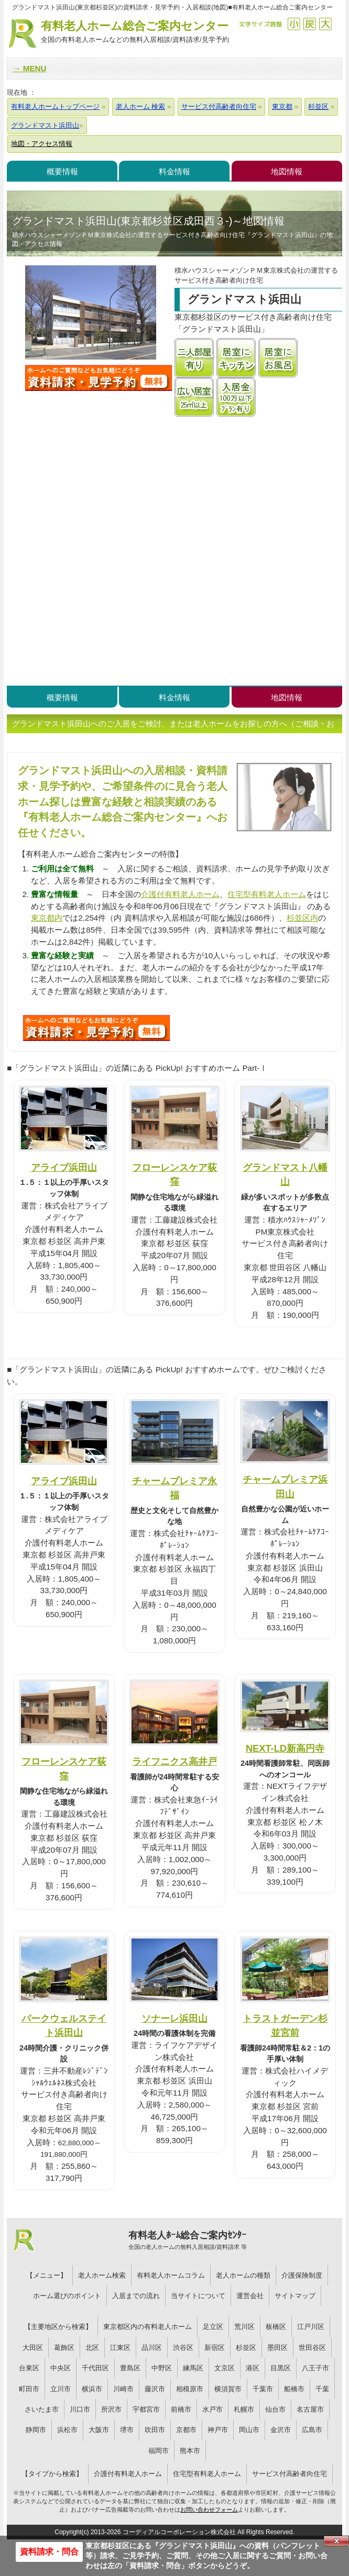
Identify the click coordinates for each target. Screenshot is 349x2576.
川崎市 (123, 2389)
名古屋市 (310, 2409)
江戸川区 (310, 2327)
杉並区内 (302, 917)
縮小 (293, 23)
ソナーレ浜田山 (174, 2018)
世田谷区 (312, 2347)
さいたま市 (42, 2409)
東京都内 (46, 917)
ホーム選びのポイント (67, 2296)
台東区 (29, 2368)
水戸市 (212, 2409)
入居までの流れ (136, 2296)
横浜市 (92, 2389)
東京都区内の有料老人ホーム (147, 2327)
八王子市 (315, 2368)
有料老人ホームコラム (171, 2275)
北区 (92, 2347)
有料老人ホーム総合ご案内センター (134, 32)
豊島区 (130, 2368)
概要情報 (62, 171)
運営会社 (250, 2296)
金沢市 (280, 2430)
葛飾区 (64, 2347)
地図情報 (286, 171)
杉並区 (246, 2347)
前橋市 (181, 2409)
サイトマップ (295, 2296)
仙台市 (275, 2409)
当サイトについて (198, 2296)
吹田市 (155, 2430)
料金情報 (174, 171)
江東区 (120, 2347)
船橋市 (294, 2389)
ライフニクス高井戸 (174, 1761)
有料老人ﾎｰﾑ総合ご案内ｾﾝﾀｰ (187, 2240)
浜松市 (67, 2430)
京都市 (186, 2430)
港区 (252, 2368)
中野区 (161, 2368)
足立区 (213, 2327)
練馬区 (193, 2368)
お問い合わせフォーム (209, 2509)
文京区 (224, 2368)
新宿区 (214, 2347)
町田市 (29, 2389)
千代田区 (95, 2368)
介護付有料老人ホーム (180, 894)
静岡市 (36, 2430)
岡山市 (249, 2430)
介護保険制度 (301, 2275)
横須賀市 (228, 2389)
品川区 (151, 2347)
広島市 (312, 2430)
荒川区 (244, 2327)
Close (336, 2541)
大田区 (33, 2347)
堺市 (127, 2430)
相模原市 (189, 2389)
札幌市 (244, 2409)
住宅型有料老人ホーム (266, 894)
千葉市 (263, 2389)
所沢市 (111, 2409)
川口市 (80, 2409)
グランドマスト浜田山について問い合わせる (98, 378)
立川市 (60, 2389)
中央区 (60, 2368)
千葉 (322, 2389)
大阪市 (99, 2430)
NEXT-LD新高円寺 (285, 1748)
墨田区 (277, 2347)
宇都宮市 (146, 2409)
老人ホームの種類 (243, 2275)
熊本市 (190, 2451)
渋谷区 (183, 2347)
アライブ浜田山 (64, 1167)
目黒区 (280, 2368)
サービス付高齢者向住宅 (289, 2474)
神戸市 (218, 2430)
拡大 (325, 23)
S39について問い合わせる (96, 1028)
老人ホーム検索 (102, 2275)
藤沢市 (155, 2389)
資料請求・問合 (49, 2551)
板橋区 (276, 2327)
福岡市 (158, 2451)
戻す (309, 23)
